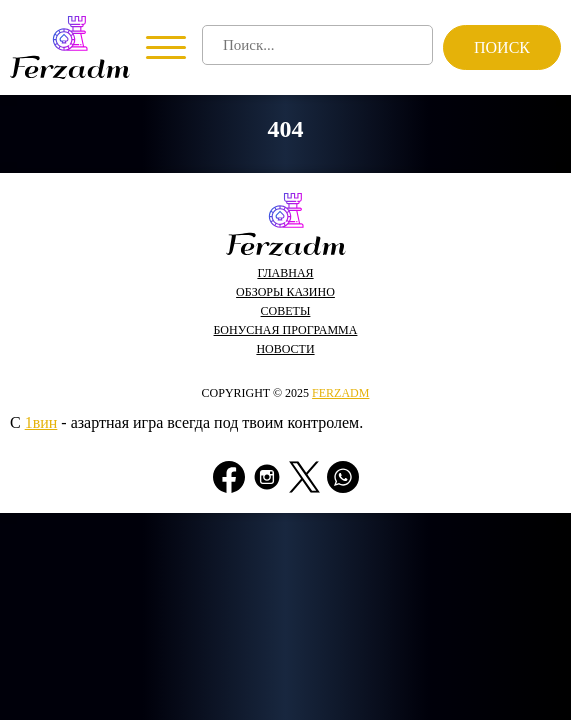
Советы (286, 311)
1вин (41, 422)
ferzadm (340, 393)
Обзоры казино (285, 292)
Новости (285, 349)
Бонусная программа (286, 330)
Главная (285, 273)
